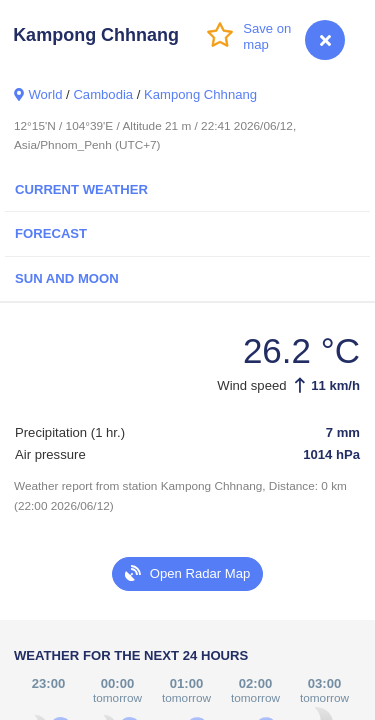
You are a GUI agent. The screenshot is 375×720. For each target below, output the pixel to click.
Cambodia (103, 94)
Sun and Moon (67, 278)
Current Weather (81, 189)
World (45, 94)
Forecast (51, 233)
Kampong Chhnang (200, 94)
